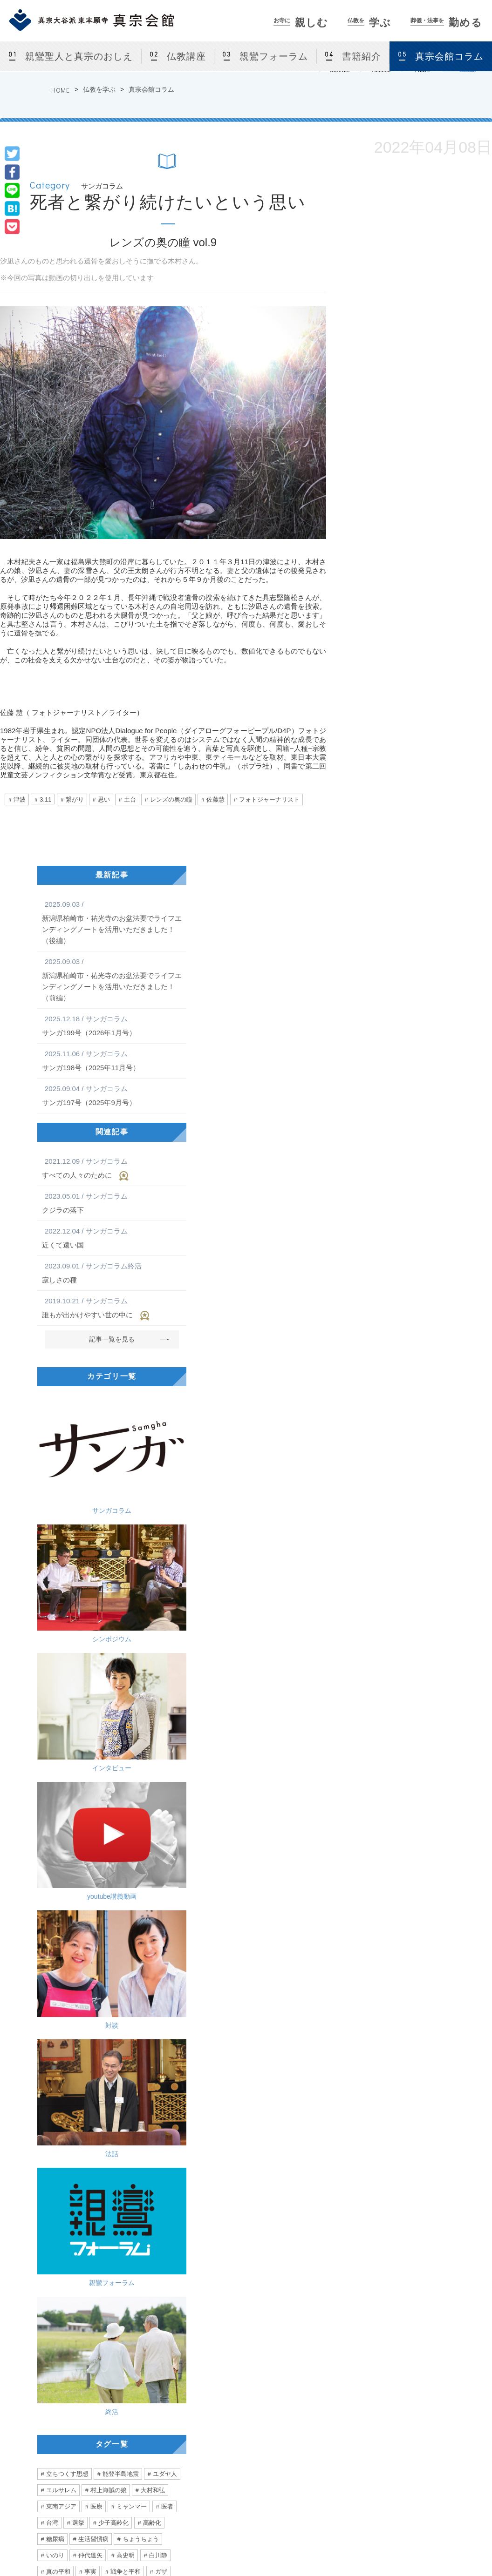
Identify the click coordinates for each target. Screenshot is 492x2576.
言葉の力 (58, 2009)
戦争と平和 (125, 1830)
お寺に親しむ (137, 2360)
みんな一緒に (122, 2107)
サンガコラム (72, 1426)
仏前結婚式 (142, 2459)
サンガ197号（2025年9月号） (112, 1094)
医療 (96, 1765)
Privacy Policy (396, 2544)
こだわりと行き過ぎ (64, 2177)
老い (135, 1944)
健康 (90, 2026)
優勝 (90, 2009)
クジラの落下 (112, 1202)
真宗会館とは (146, 2381)
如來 (98, 1977)
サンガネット (432, 2360)
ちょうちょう (141, 1797)
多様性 (99, 1879)
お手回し (131, 1977)
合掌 (78, 2042)
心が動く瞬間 (64, 1928)
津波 (20, 799)
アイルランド (122, 1911)
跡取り (81, 2058)
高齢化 (152, 1781)
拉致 (137, 1846)
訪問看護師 (140, 2074)
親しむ (300, 22)
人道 (163, 1846)
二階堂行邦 (61, 1960)
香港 (102, 2123)
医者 (167, 1765)
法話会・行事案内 (151, 2392)
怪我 (163, 2042)
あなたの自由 (64, 2123)
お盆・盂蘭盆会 (149, 2470)
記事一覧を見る (112, 1339)
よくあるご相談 (346, 2437)
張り (137, 2026)
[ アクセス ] (35, 2433)
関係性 (55, 1895)
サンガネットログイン (453, 2425)
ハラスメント (122, 2058)
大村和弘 (153, 1749)
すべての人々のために (112, 1168)
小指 (52, 2058)
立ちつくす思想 (67, 1732)
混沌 (163, 1977)
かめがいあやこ (144, 1928)
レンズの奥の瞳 (171, 799)
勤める (446, 22)
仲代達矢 (90, 1814)
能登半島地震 (120, 1732)
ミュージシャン (67, 1944)
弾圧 (129, 2123)
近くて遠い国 (112, 1237)
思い (104, 799)
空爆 (78, 1846)
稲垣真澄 (135, 1993)
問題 (72, 1863)
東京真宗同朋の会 (447, 2414)
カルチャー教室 (149, 2425)
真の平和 (58, 1830)
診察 (52, 2042)
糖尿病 (55, 1797)
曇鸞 (173, 1960)
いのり (55, 1814)
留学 (52, 1911)
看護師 (55, 2091)
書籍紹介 (361, 56)
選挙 (78, 1781)
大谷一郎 (131, 1863)
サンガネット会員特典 (453, 2381)
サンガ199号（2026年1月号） (112, 1025)
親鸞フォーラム (273, 56)
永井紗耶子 (61, 1879)
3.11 (45, 799)
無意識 (134, 2042)
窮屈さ (132, 1879)
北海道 (81, 1911)
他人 (173, 1895)
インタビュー (72, 1499)
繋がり (75, 799)
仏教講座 (186, 56)
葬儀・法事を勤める (345, 2360)
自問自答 (141, 1960)
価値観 (164, 1879)
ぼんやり (58, 2026)
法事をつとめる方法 (351, 2425)
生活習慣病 (93, 1797)
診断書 (138, 2091)
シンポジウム (151, 1426)
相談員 (166, 1863)
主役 (104, 2042)
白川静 (158, 1814)
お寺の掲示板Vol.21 (315, 2177)
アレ (167, 1993)
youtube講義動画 (151, 1499)
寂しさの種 (112, 1272)
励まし (164, 2058)
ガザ (161, 1830)
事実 (90, 1830)
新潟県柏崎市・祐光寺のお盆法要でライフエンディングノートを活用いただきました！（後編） (112, 921)
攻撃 (52, 1846)
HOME (60, 90)
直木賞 (144, 1895)
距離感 (119, 2009)
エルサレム (61, 1749)
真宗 (98, 1863)
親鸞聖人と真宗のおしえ (79, 56)
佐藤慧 (215, 799)
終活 (151, 1643)
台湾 (52, 1781)
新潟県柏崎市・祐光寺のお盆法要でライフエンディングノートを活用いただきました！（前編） (112, 979)
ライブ (164, 1911)
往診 (104, 2074)
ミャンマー (131, 1765)
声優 (108, 1944)
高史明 (125, 1814)
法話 (151, 1571)
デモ (155, 2123)
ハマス (107, 1846)
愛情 (52, 2074)
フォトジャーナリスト (269, 799)
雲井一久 (102, 1960)
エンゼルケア (96, 2091)
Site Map (443, 2544)
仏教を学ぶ (99, 89)
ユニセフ (58, 1993)
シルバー (58, 2107)
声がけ (170, 2091)
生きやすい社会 (99, 1895)
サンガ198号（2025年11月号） (112, 1060)
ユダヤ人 (165, 1732)
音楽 (102, 1928)
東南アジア (61, 1765)
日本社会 (96, 1993)
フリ (78, 2074)
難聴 (52, 1977)
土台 (130, 799)
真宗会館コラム (449, 56)
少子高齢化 (113, 1781)
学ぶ (369, 22)
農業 (163, 2026)
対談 (72, 1571)
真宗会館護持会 (346, 2448)
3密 (147, 2009)
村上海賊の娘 (108, 1749)
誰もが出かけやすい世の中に (112, 1308)
